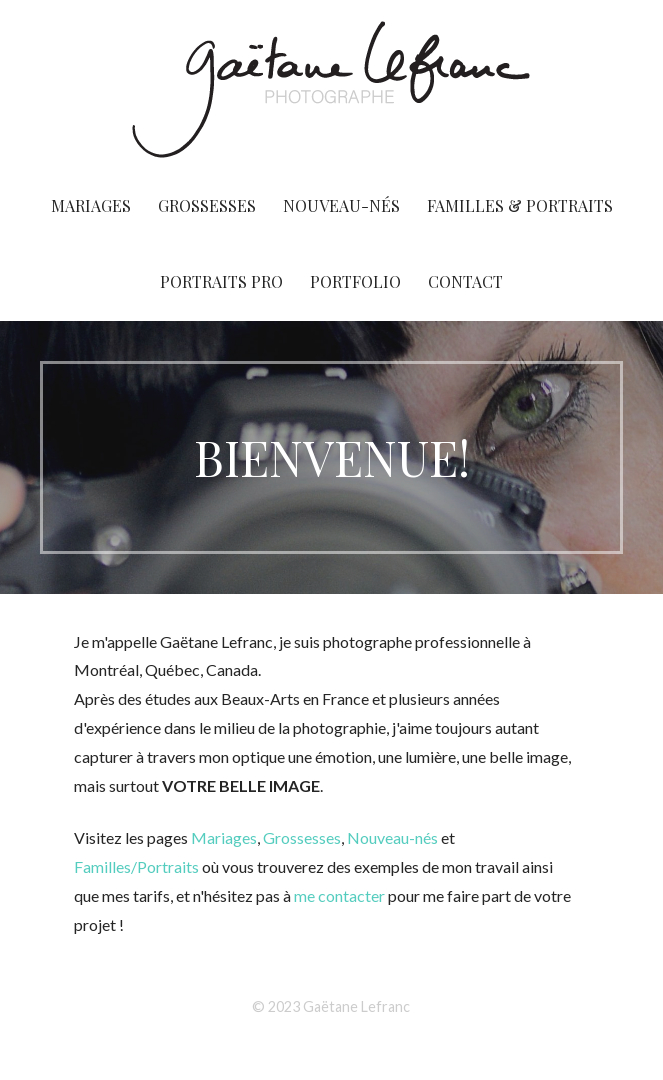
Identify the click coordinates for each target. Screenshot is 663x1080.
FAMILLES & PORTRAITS (520, 205)
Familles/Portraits (138, 866)
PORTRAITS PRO (221, 281)
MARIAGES (91, 205)
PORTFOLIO (355, 281)
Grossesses (302, 837)
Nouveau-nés (392, 837)
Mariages (224, 837)
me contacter (339, 895)
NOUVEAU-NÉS (341, 205)
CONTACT (465, 281)
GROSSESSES (207, 205)
